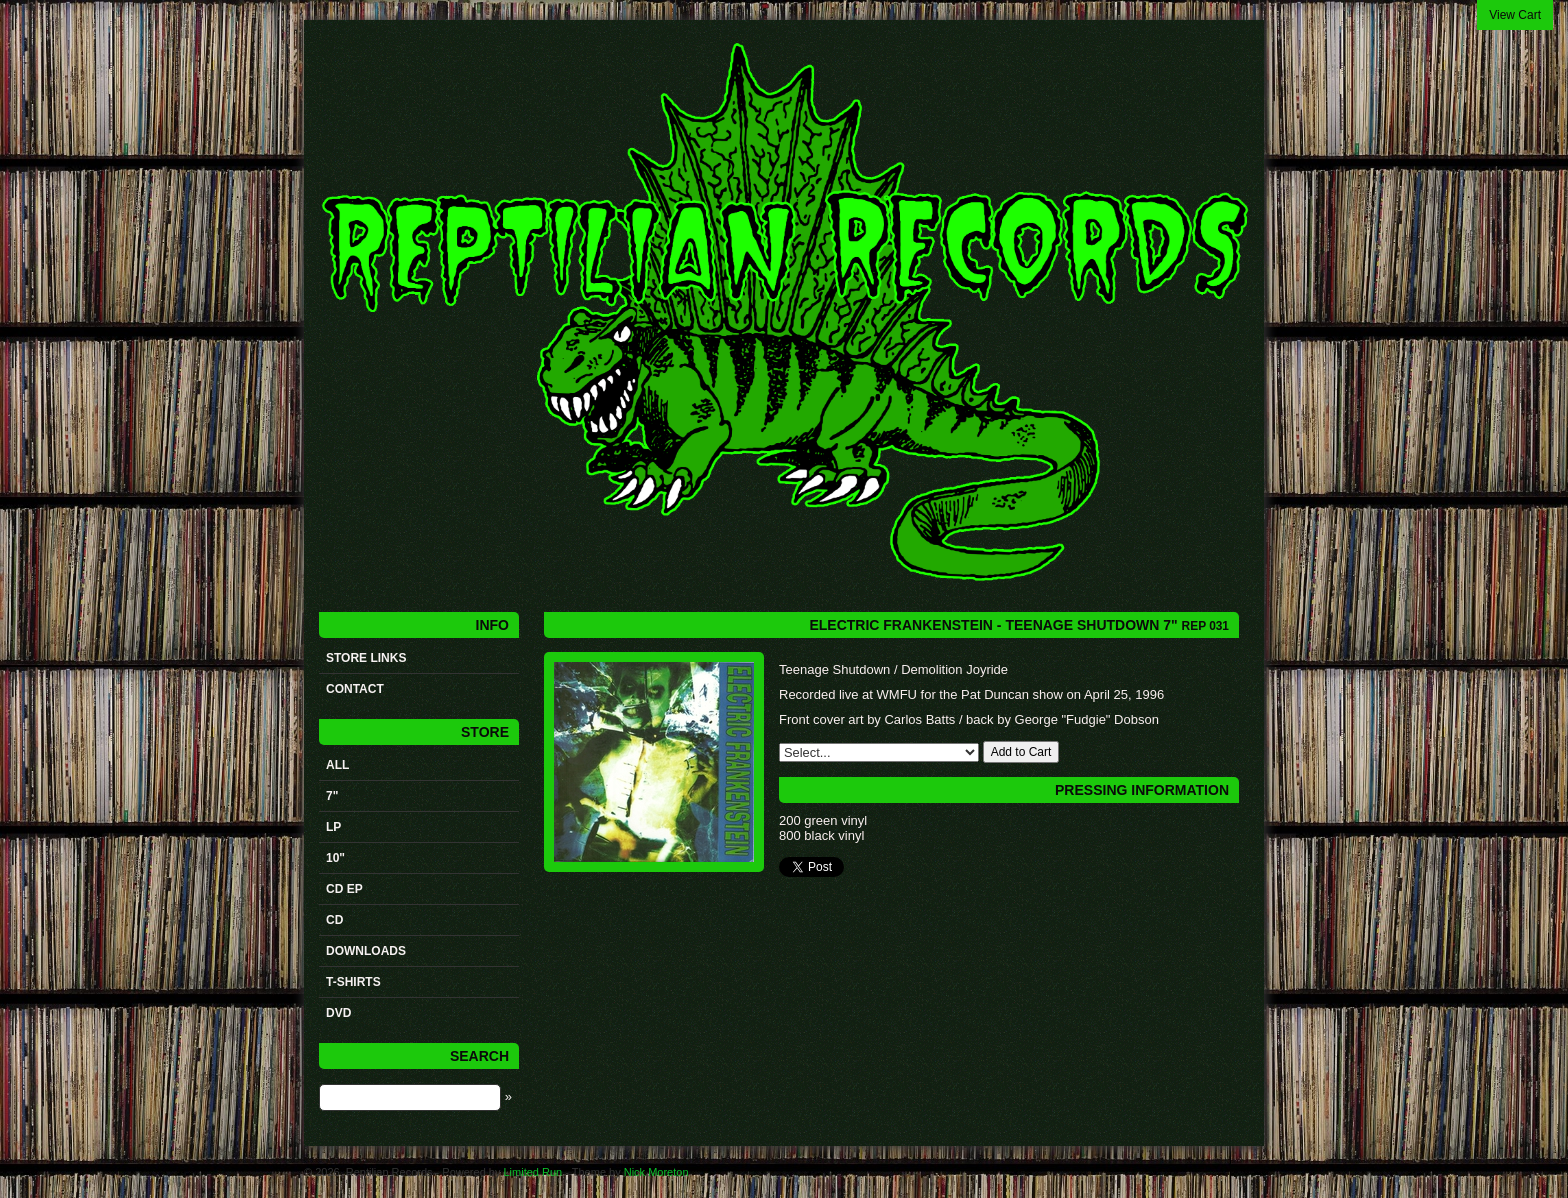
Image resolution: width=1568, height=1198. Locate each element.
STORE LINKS (366, 658)
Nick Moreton (656, 1172)
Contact (355, 689)
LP (333, 827)
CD (334, 920)
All (337, 765)
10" (335, 858)
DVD (338, 1013)
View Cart (1515, 15)
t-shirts (353, 982)
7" (332, 796)
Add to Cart (1021, 752)
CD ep (344, 889)
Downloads (366, 951)
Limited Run (532, 1172)
